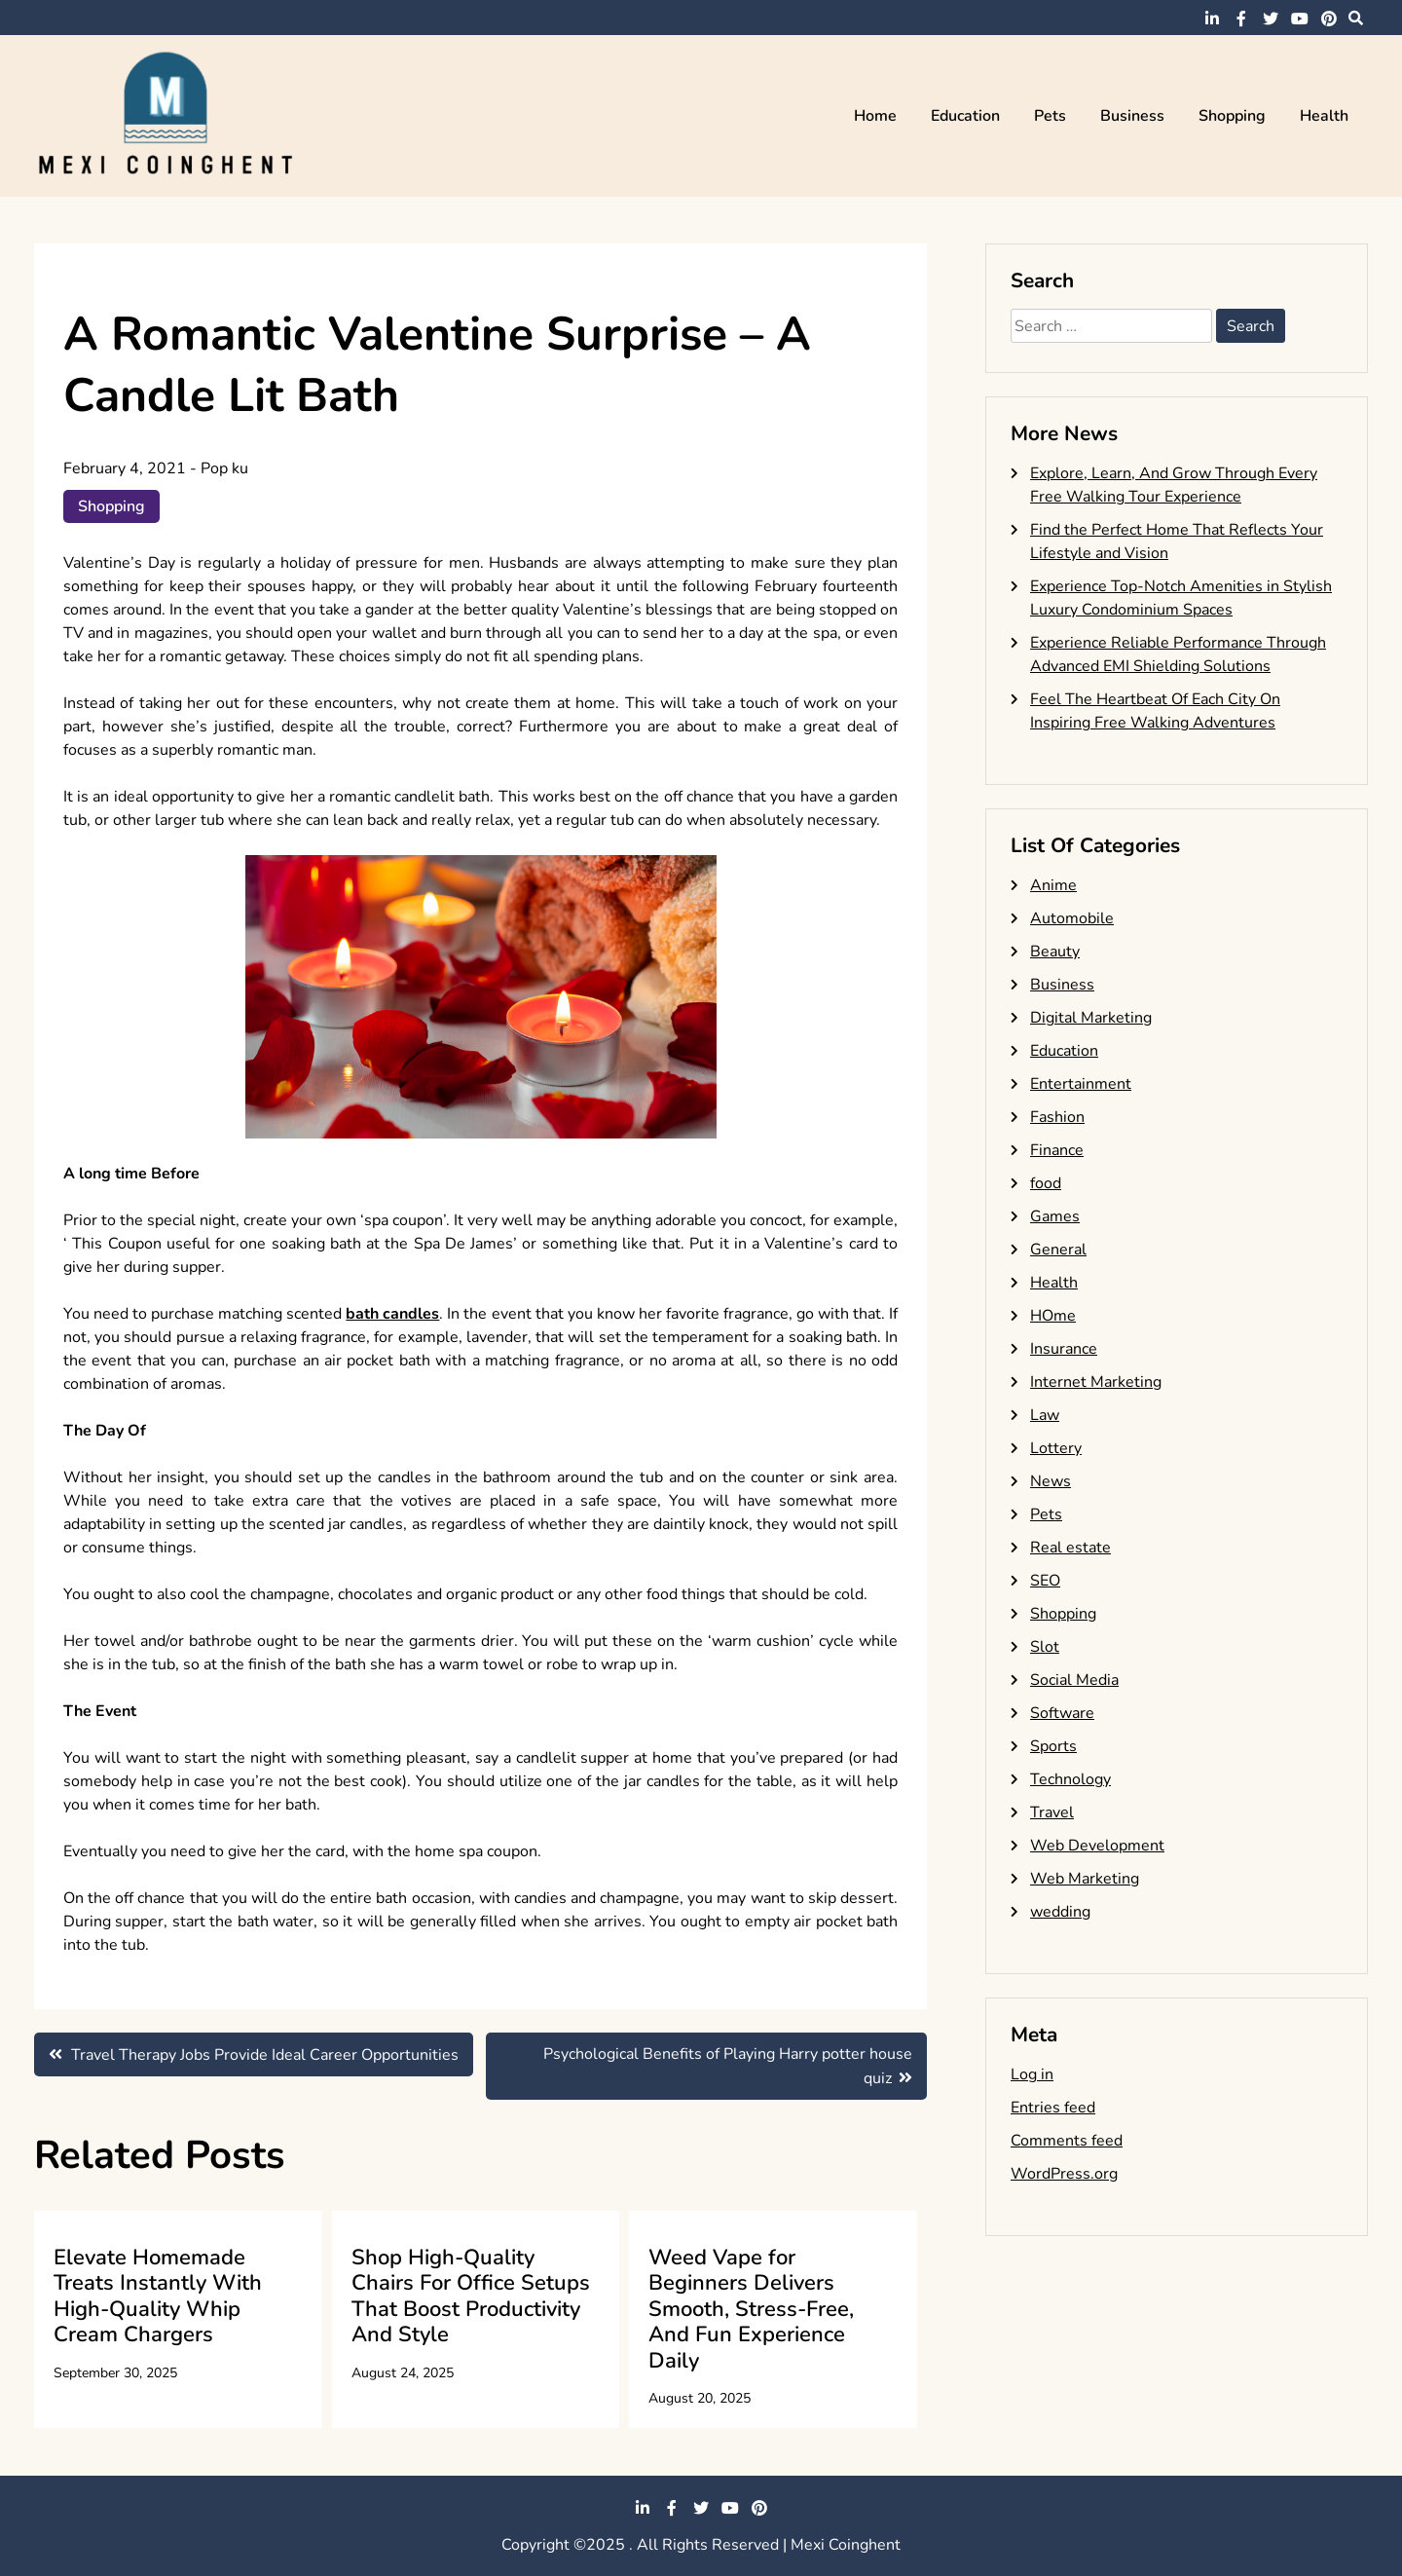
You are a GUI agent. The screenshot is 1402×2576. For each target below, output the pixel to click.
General (1058, 1249)
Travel (1052, 1812)
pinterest (1329, 18)
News (1050, 1481)
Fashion (1057, 1117)
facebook (1241, 18)
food (1045, 1183)
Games (1055, 1216)
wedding (1060, 1912)
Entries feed (1053, 2107)
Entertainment (1080, 1084)
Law (1044, 1415)
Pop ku (224, 468)
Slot (1044, 1647)
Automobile (1072, 918)
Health (1324, 116)
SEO (1045, 1580)
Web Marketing (1084, 1878)
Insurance (1063, 1349)
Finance (1057, 1150)
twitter (1270, 18)
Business (1132, 116)
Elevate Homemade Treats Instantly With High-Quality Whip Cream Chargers (158, 2296)
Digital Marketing (1091, 1017)
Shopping (1232, 116)
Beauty (1055, 951)
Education (965, 116)
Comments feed (1067, 2140)
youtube (1300, 18)
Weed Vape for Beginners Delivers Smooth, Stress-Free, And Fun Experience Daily (751, 2309)
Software (1062, 1713)
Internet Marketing (1096, 1382)
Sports (1053, 1746)
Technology (1070, 1779)
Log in (1032, 2074)
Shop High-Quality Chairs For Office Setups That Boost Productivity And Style (470, 2296)
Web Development (1097, 1845)
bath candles (392, 1314)
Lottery (1056, 1448)
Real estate (1070, 1547)
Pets (1050, 116)
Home (875, 116)
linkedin (1212, 18)
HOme (1053, 1315)
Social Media (1074, 1680)
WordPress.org (1064, 2173)
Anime (1053, 885)
